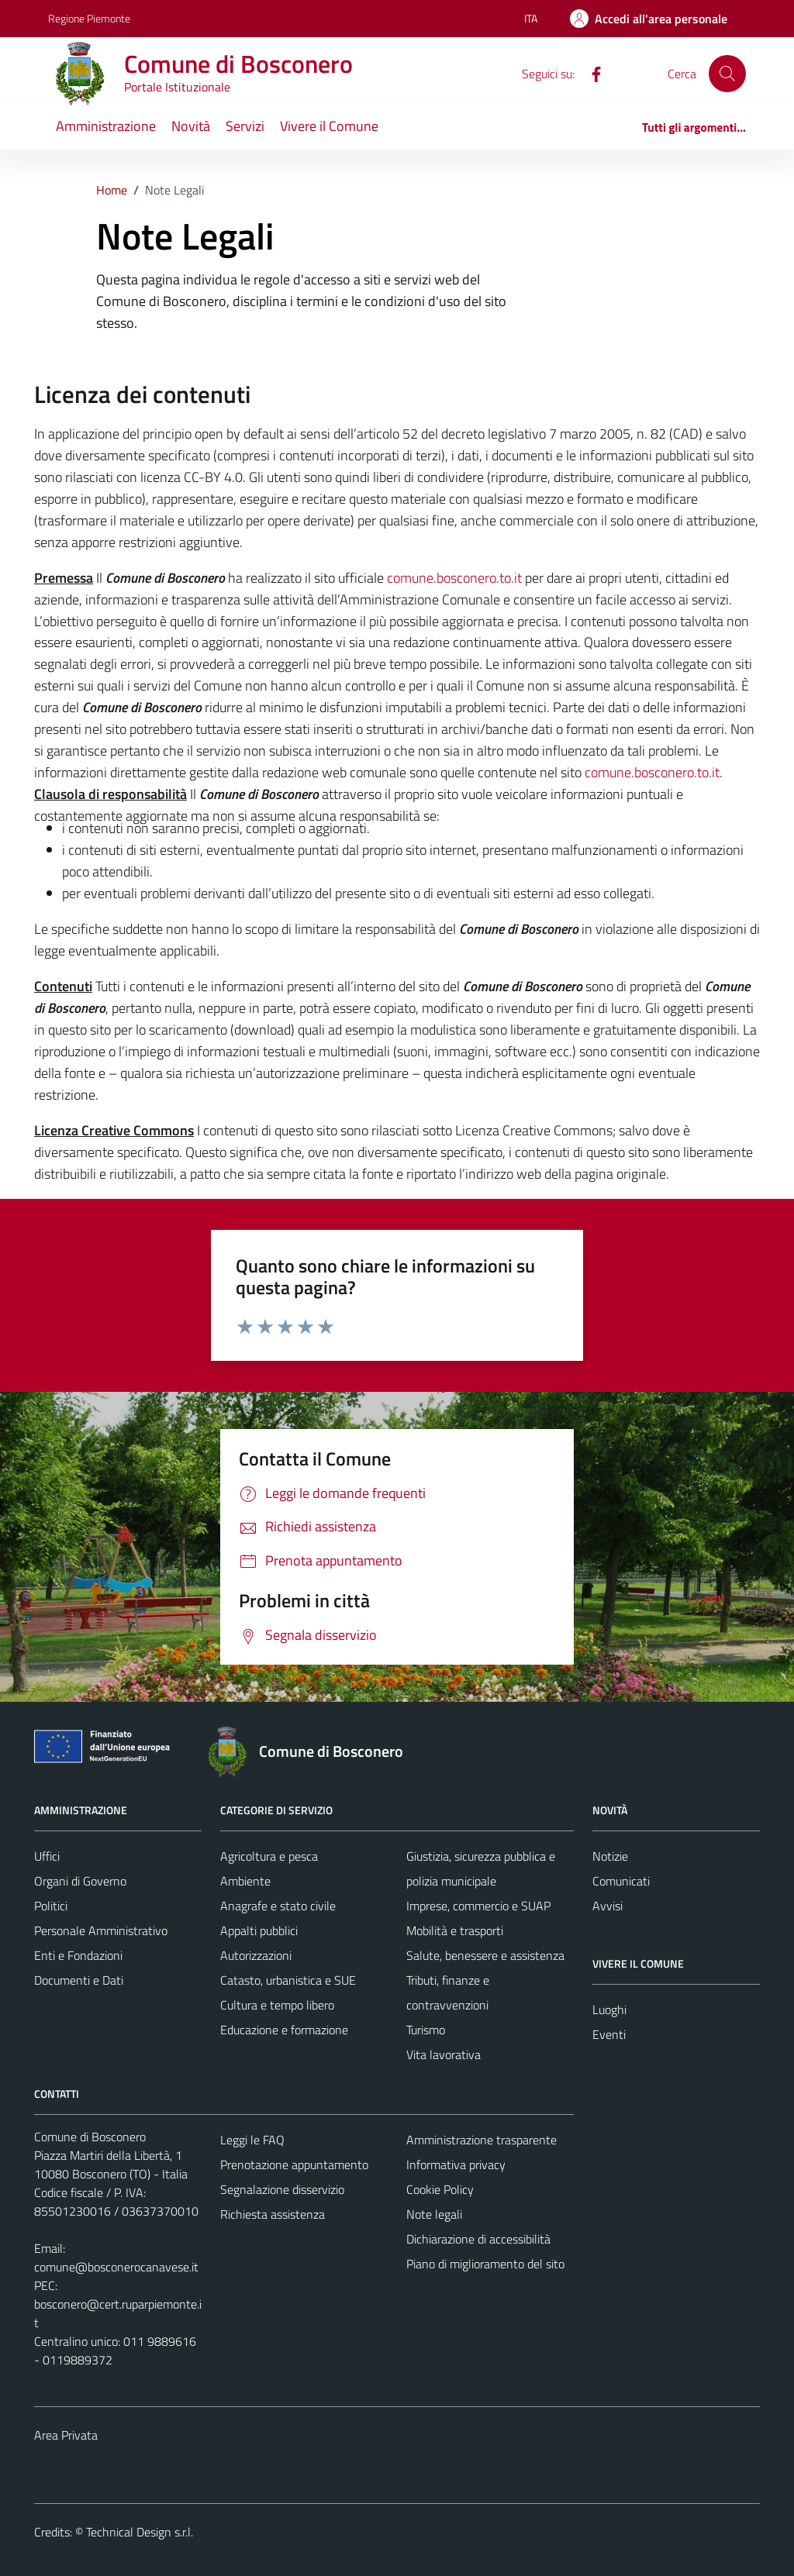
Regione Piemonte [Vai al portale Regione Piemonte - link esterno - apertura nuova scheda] (89, 18)
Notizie (610, 1856)
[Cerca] (727, 73)
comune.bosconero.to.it (454, 577)
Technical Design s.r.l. (139, 2532)
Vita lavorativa (443, 2054)
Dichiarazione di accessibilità (478, 2239)
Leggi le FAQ (252, 2139)
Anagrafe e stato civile (278, 1905)
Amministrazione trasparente (481, 2139)
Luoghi (609, 2009)
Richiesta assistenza (272, 2214)
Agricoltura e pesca (269, 1856)
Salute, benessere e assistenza (485, 1955)
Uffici (47, 1856)
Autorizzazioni (256, 1955)
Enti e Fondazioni (78, 1955)
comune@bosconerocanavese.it (116, 2266)
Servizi (245, 125)
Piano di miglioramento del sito (485, 2263)
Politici (50, 1905)
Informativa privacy (456, 2164)
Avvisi (607, 1905)
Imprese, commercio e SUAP (478, 1905)
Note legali (434, 2214)
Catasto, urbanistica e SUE (288, 1980)
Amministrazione (106, 125)
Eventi (609, 2034)
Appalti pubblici (259, 1930)
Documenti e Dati (78, 1980)
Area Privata (66, 2435)
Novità (190, 125)
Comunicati (621, 1881)
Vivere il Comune (329, 125)
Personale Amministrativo (100, 1930)
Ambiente (245, 1881)
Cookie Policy (440, 2189)
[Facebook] (590, 73)
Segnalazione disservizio (282, 2189)
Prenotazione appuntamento (294, 2164)
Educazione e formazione (284, 2029)
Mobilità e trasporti (454, 1930)
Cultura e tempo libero (277, 2005)
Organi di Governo (80, 1881)
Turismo (425, 2029)
